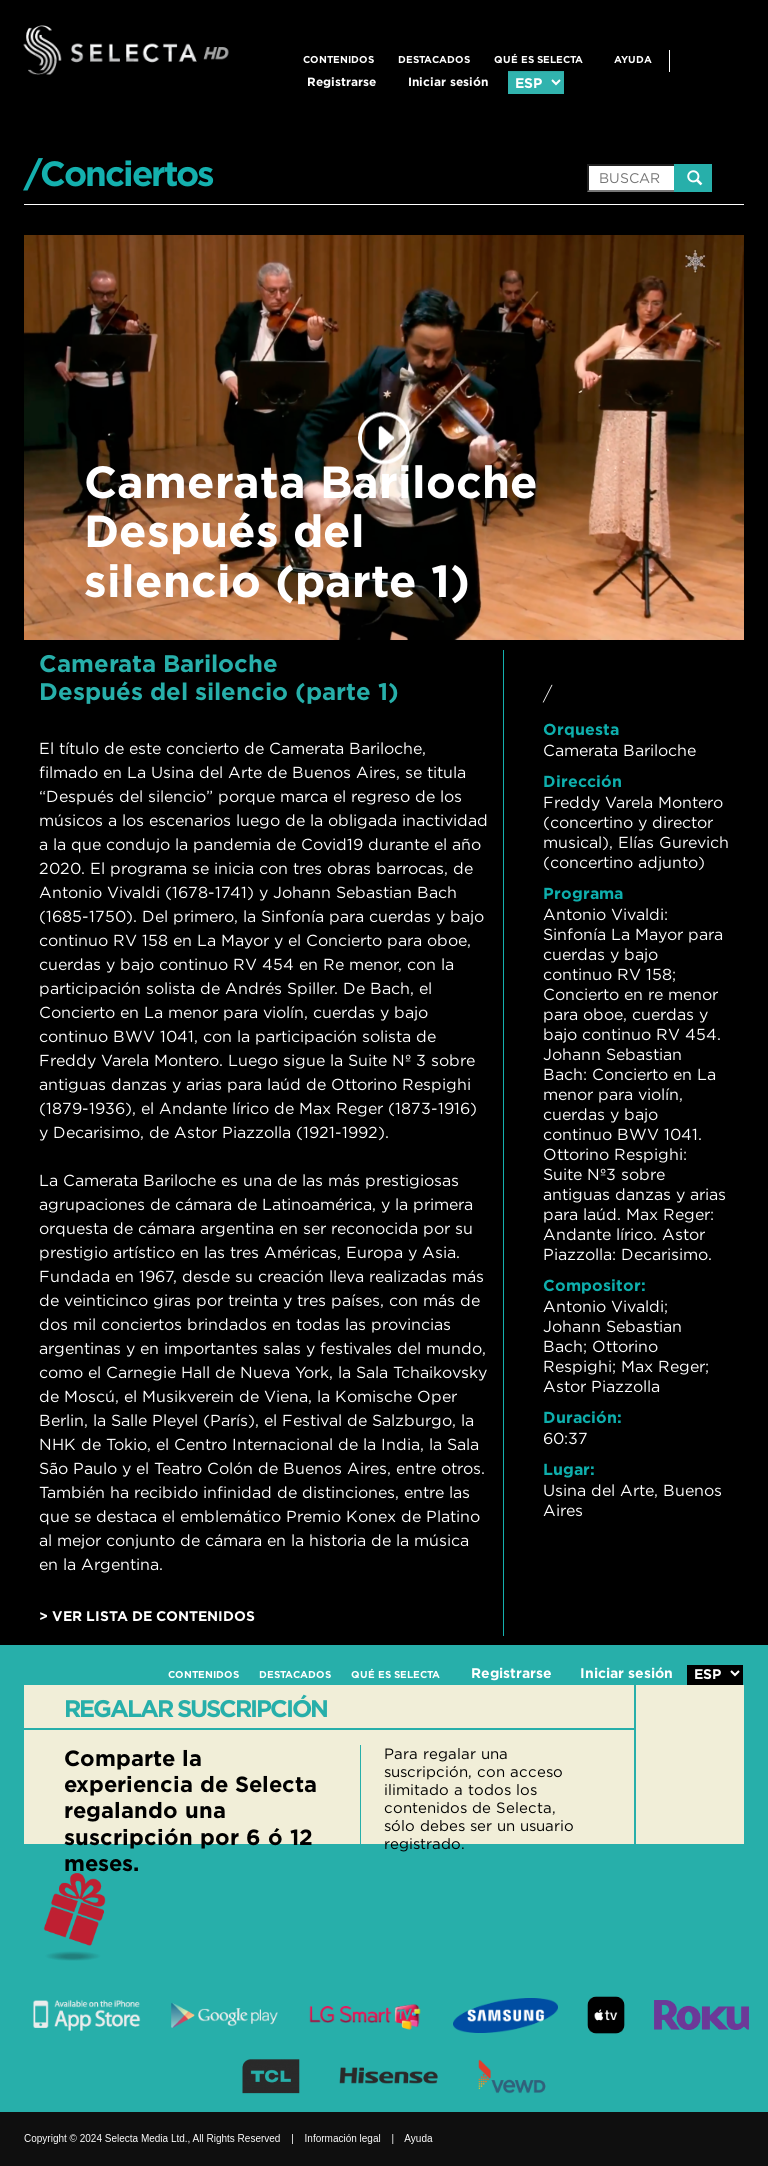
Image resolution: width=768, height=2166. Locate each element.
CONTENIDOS (338, 59)
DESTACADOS (434, 59)
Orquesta (581, 729)
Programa (583, 893)
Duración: (582, 1417)
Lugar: (569, 1469)
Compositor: (594, 1285)
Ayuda (633, 59)
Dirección (582, 781)
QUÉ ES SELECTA (538, 59)
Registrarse (341, 81)
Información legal (343, 2138)
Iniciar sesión (448, 81)
